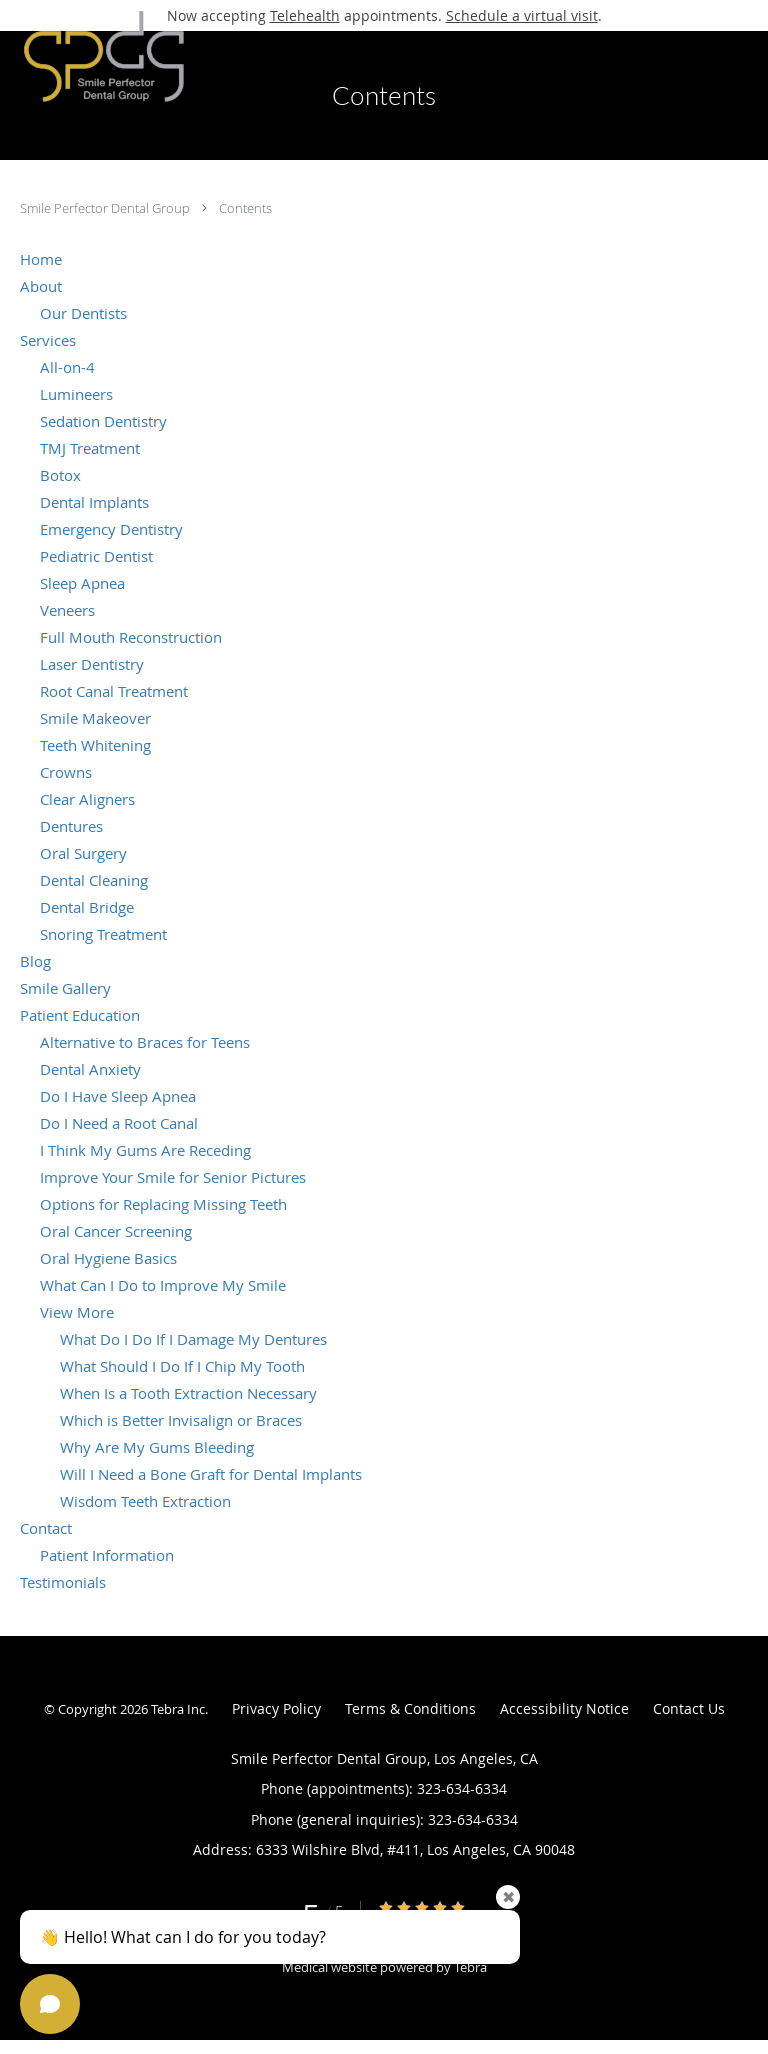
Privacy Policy (276, 1708)
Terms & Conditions (410, 1708)
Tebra (470, 1967)
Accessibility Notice (564, 1708)
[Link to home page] (133, 56)
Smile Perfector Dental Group (106, 208)
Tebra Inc (178, 1709)
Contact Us (689, 1708)
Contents (245, 208)
